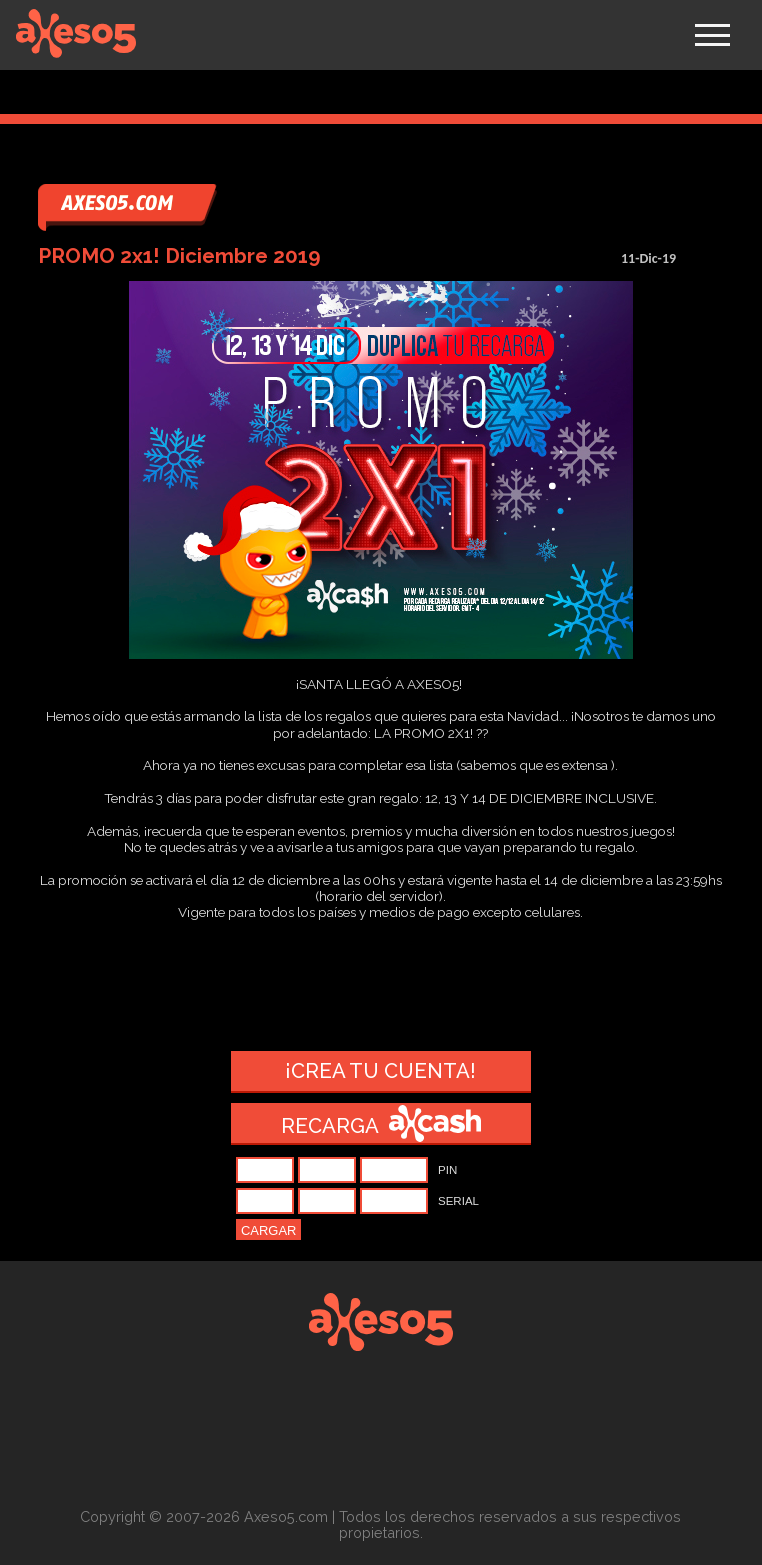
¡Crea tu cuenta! (380, 1071)
